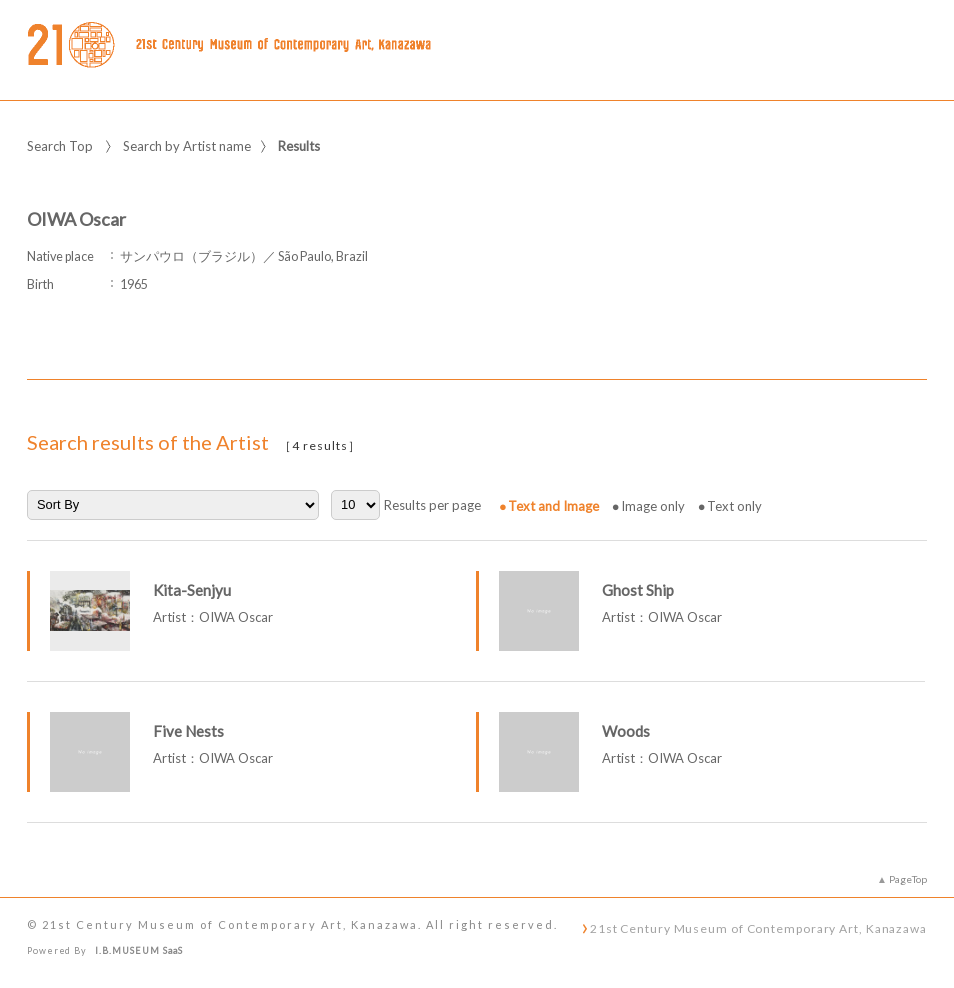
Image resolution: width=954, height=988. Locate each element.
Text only (734, 506)
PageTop (908, 879)
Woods (626, 731)
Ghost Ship (638, 590)
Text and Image (553, 506)
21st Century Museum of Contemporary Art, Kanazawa (758, 928)
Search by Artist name (187, 146)
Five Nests (188, 731)
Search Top (60, 146)
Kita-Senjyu (192, 590)
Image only (653, 506)
